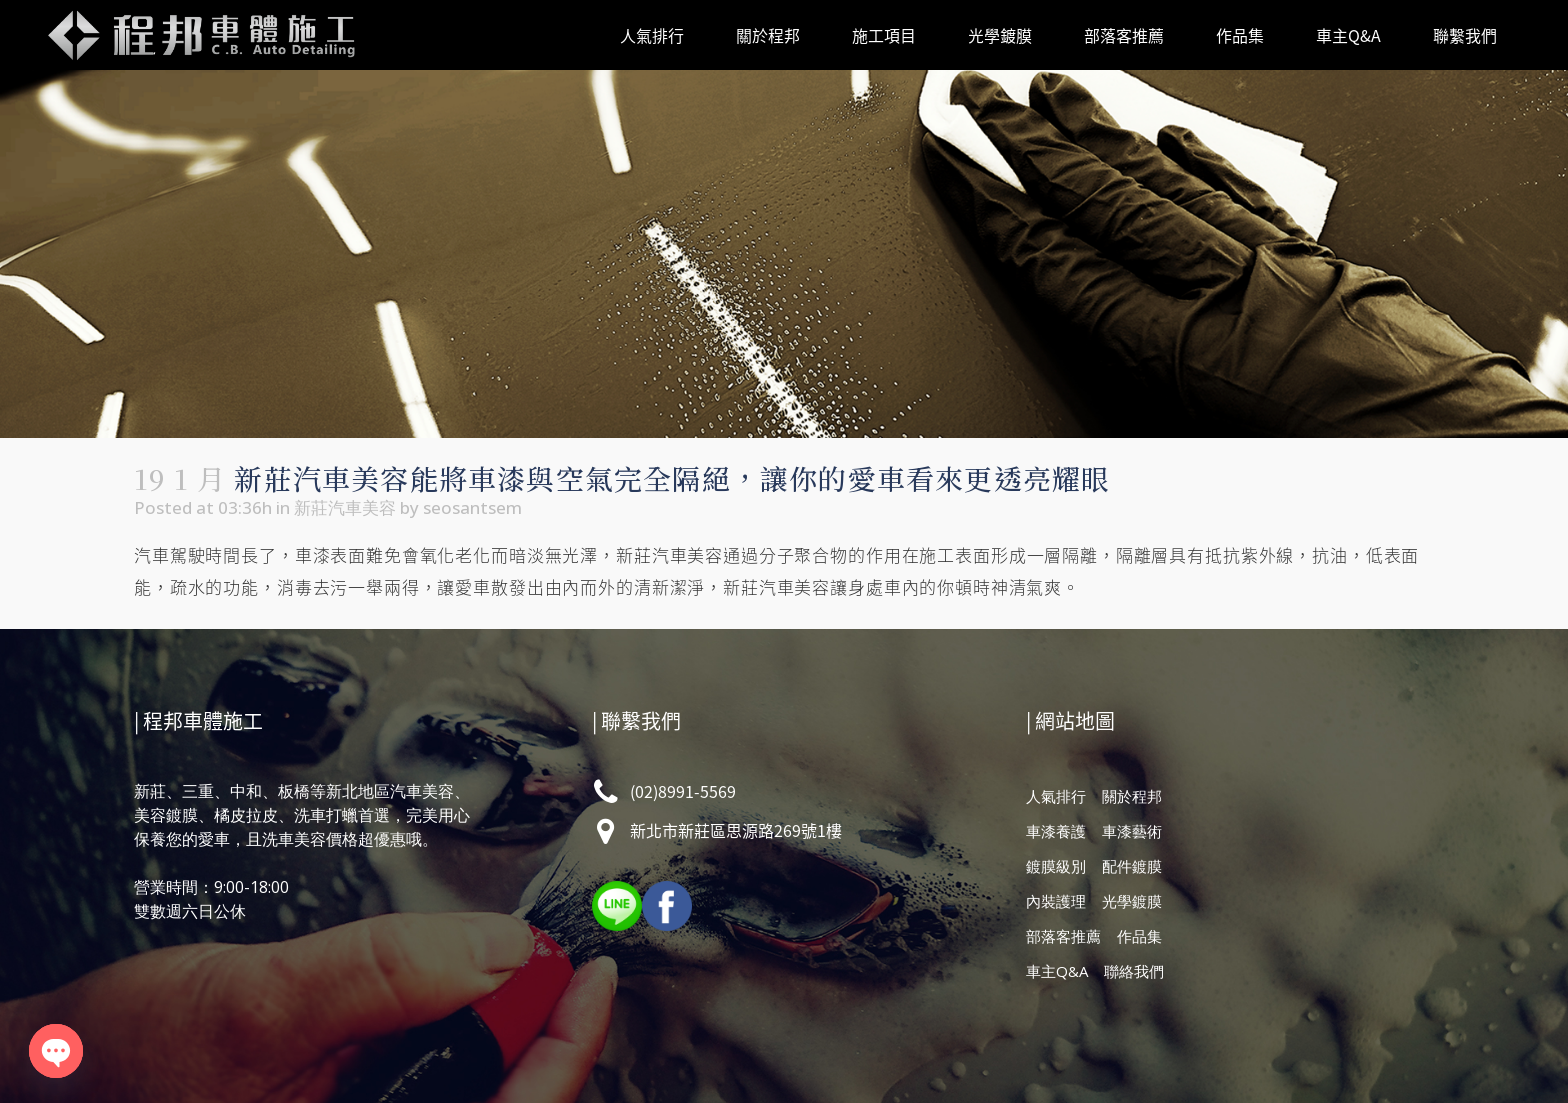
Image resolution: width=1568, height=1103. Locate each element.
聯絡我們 (1134, 971)
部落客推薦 (1063, 936)
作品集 (1139, 936)
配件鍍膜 (1132, 866)
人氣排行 (1056, 796)
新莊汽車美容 (345, 507)
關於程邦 (1132, 796)
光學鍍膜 (1132, 901)
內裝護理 (1056, 901)
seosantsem (472, 507)
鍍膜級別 (1056, 866)
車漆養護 (1056, 831)
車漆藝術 (1132, 831)
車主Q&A (1057, 971)
